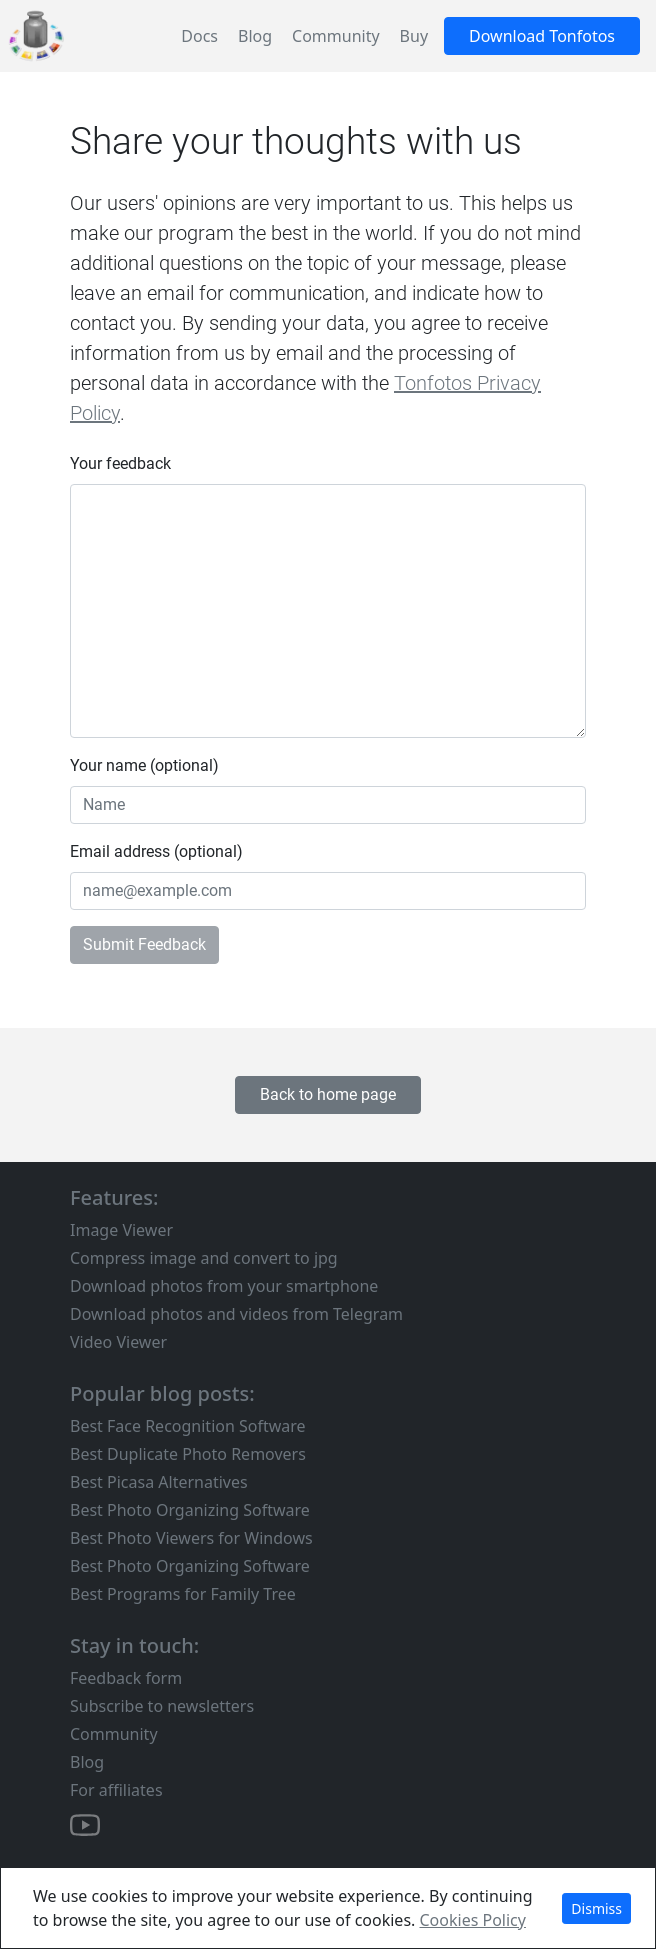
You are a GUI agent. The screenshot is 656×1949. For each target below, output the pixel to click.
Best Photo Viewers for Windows (191, 1538)
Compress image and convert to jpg (204, 1258)
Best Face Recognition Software (188, 1426)
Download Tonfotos (542, 36)
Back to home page (328, 1094)
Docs (199, 36)
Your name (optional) (144, 765)
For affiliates (116, 1790)
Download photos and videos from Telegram (236, 1314)
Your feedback (120, 463)
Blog (255, 36)
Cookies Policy (473, 1920)
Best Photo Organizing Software (190, 1510)
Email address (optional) (156, 851)
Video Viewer (118, 1342)
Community (336, 36)
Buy (414, 36)
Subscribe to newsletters (162, 1706)
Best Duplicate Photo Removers (188, 1454)
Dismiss (596, 1908)
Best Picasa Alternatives (159, 1482)
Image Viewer (121, 1230)
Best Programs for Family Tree (183, 1594)
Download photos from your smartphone (224, 1286)
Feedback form (126, 1678)
